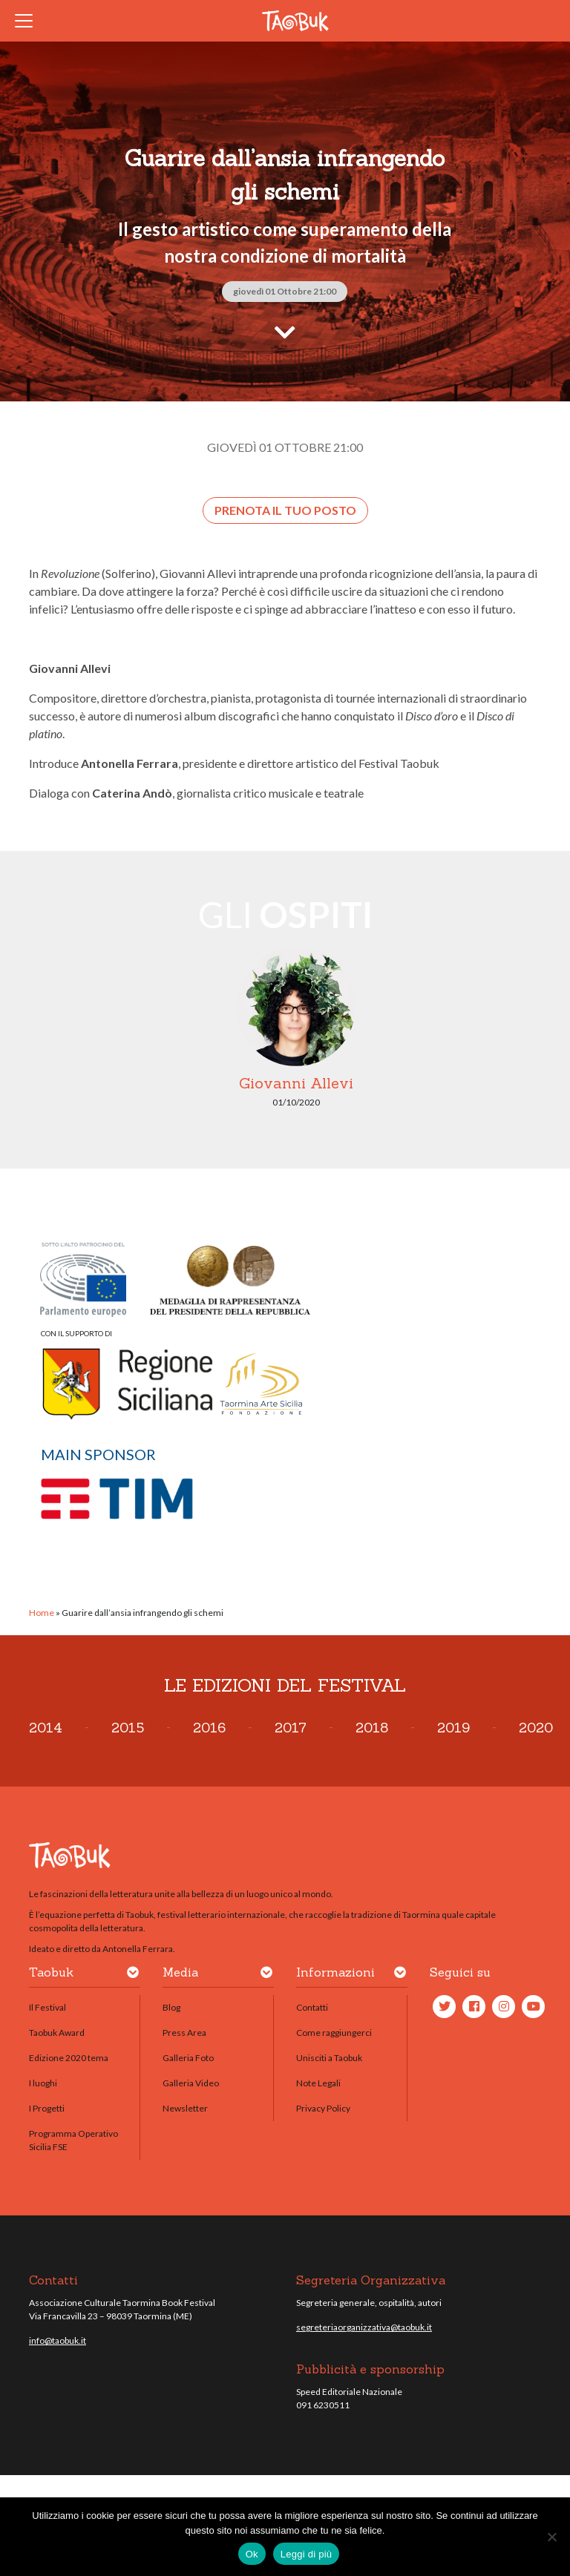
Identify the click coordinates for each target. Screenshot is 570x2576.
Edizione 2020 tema (68, 2057)
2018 (372, 1727)
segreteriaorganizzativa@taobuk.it (364, 2327)
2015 (127, 1727)
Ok (252, 2554)
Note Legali (318, 2083)
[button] (132, 1975)
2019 (453, 1727)
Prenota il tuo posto (285, 510)
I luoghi (43, 2083)
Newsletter (185, 2108)
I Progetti (47, 2108)
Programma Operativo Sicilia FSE (73, 2140)
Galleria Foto (188, 2057)
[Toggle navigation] (28, 21)
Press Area (184, 2032)
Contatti (312, 2007)
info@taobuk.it (57, 2340)
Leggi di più (306, 2554)
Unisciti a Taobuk (329, 2057)
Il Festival (47, 2007)
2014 (45, 1727)
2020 (536, 1727)
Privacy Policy (323, 2108)
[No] (551, 2536)
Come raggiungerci (334, 2032)
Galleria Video (191, 2083)
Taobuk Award (57, 2032)
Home (41, 1612)
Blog (171, 2007)
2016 (209, 1727)
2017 (291, 1727)
